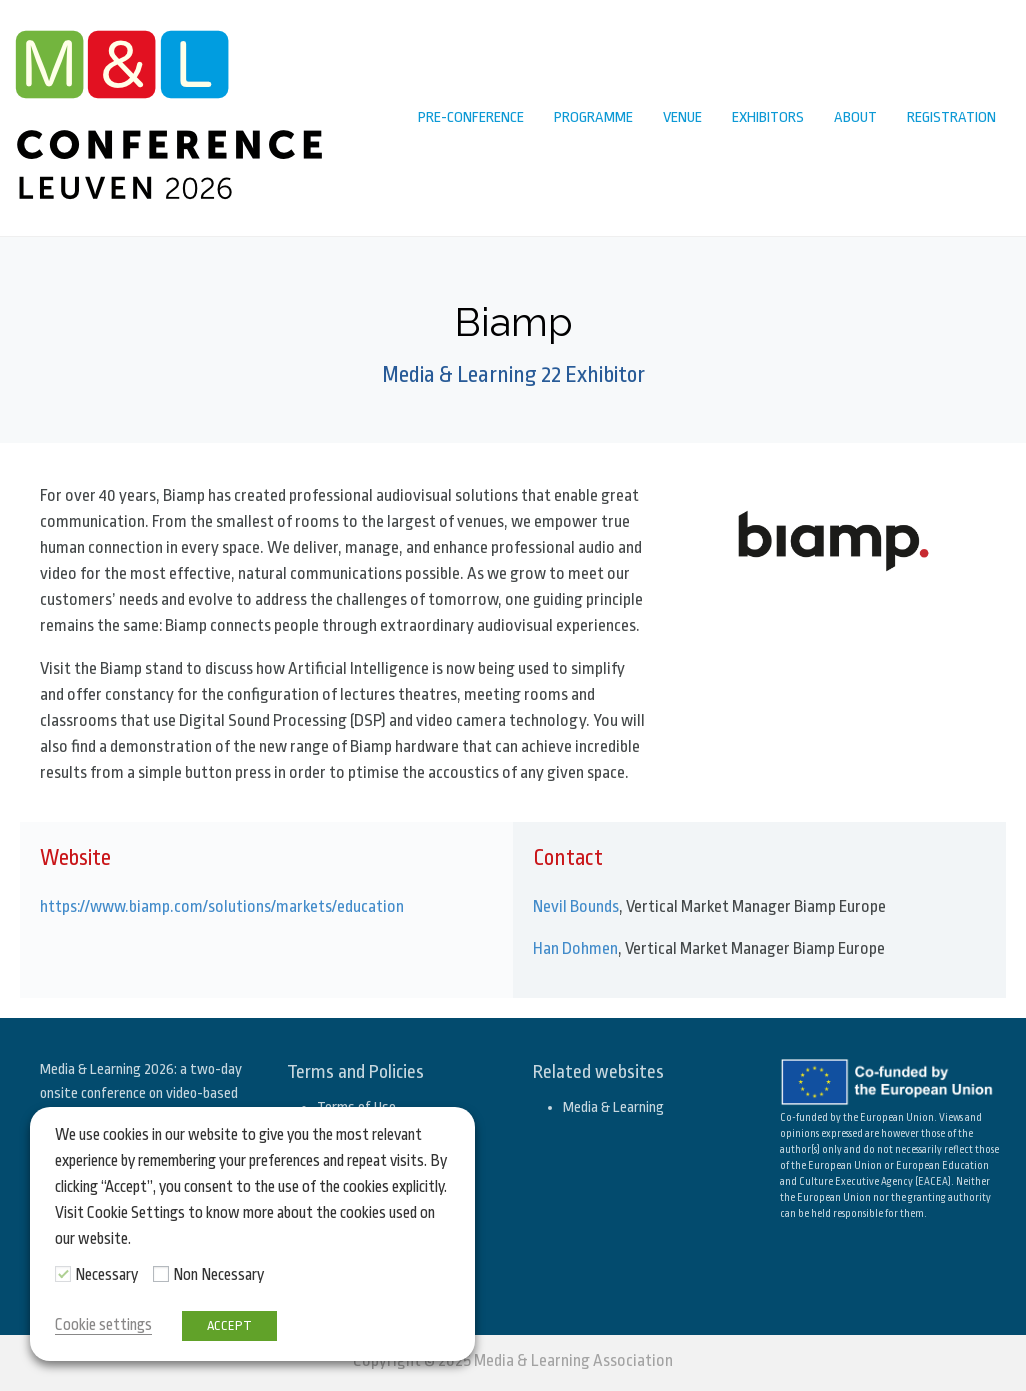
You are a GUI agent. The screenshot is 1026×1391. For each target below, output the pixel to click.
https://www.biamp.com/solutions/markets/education (222, 906)
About (855, 117)
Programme (593, 117)
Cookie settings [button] (103, 1325)
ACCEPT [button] (229, 1325)
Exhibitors (768, 117)
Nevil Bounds (576, 906)
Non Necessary (218, 1275)
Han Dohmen (575, 948)
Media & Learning (613, 1107)
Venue (682, 117)
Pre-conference (471, 117)
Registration (951, 117)
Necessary (106, 1275)
